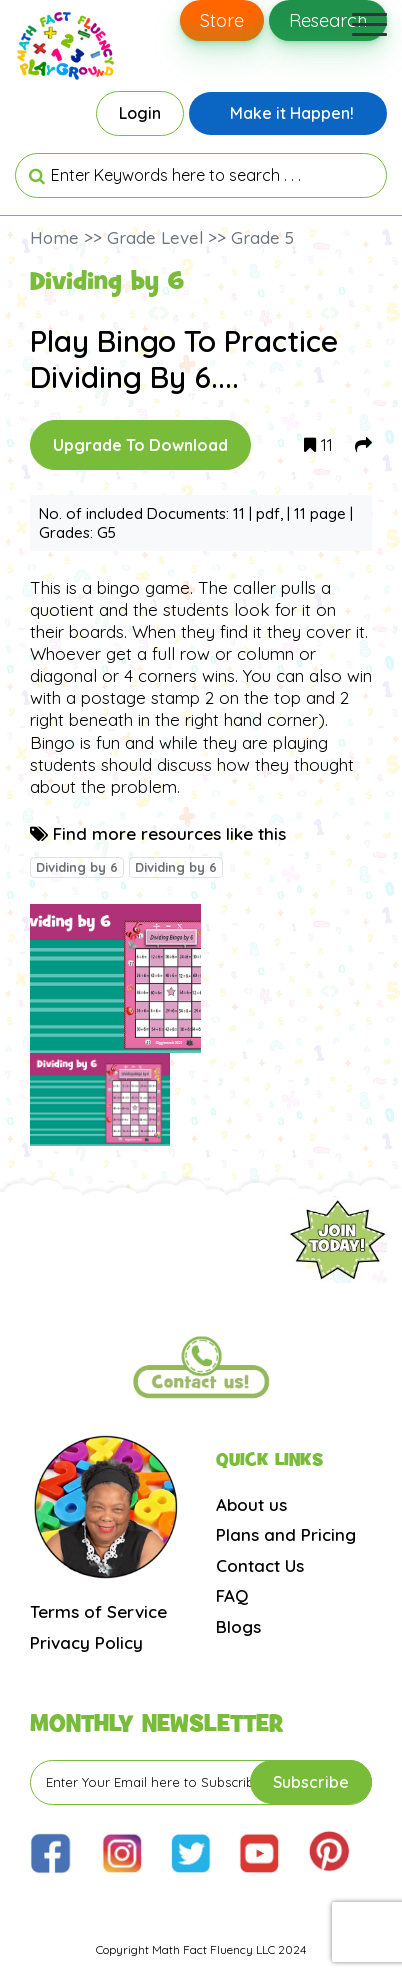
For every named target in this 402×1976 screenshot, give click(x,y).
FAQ (232, 1595)
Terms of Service (98, 1611)
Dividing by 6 (77, 867)
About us (251, 1504)
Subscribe (311, 1782)
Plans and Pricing (286, 1534)
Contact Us (260, 1565)
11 (318, 444)
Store (222, 20)
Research (328, 20)
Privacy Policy (86, 1642)
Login (140, 113)
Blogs (238, 1626)
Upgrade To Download (140, 445)
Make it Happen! (292, 113)
